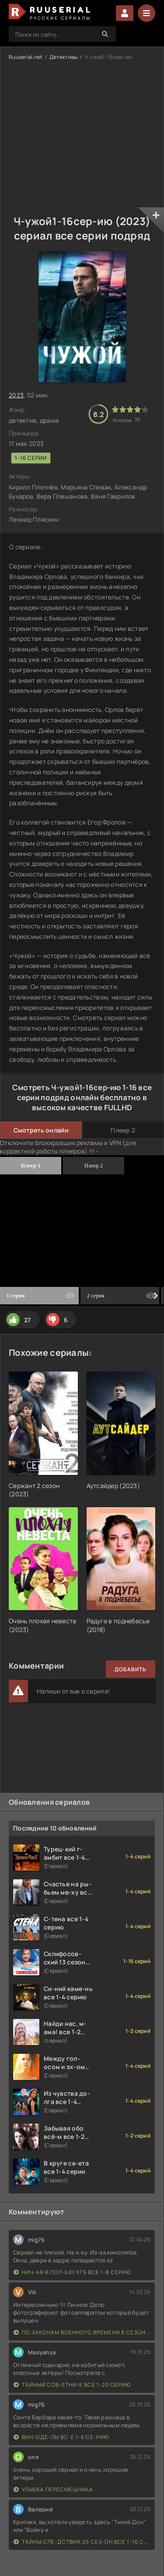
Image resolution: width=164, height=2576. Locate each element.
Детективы (63, 57)
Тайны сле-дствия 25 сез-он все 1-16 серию (82, 2541)
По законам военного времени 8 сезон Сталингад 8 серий (82, 2332)
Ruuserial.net (26, 57)
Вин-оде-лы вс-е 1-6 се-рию (61, 2437)
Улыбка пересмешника (53, 2489)
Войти (124, 13)
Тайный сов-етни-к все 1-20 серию (72, 2384)
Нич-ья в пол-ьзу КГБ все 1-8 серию (72, 2272)
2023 (16, 395)
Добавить (131, 1669)
